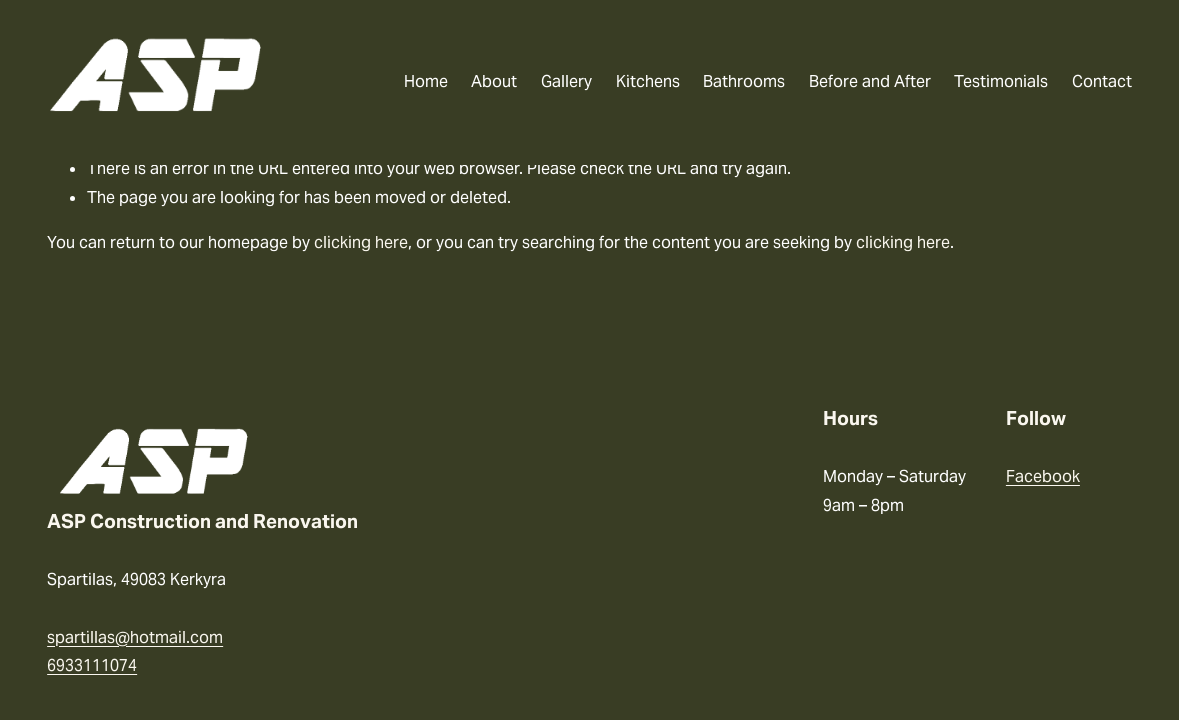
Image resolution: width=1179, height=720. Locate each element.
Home (426, 81)
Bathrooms (744, 81)
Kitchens (648, 81)
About (494, 81)
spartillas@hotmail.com (135, 637)
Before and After (870, 81)
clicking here (361, 242)
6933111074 (92, 665)
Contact (1102, 81)
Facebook (1043, 476)
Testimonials (1001, 81)
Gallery (566, 81)
